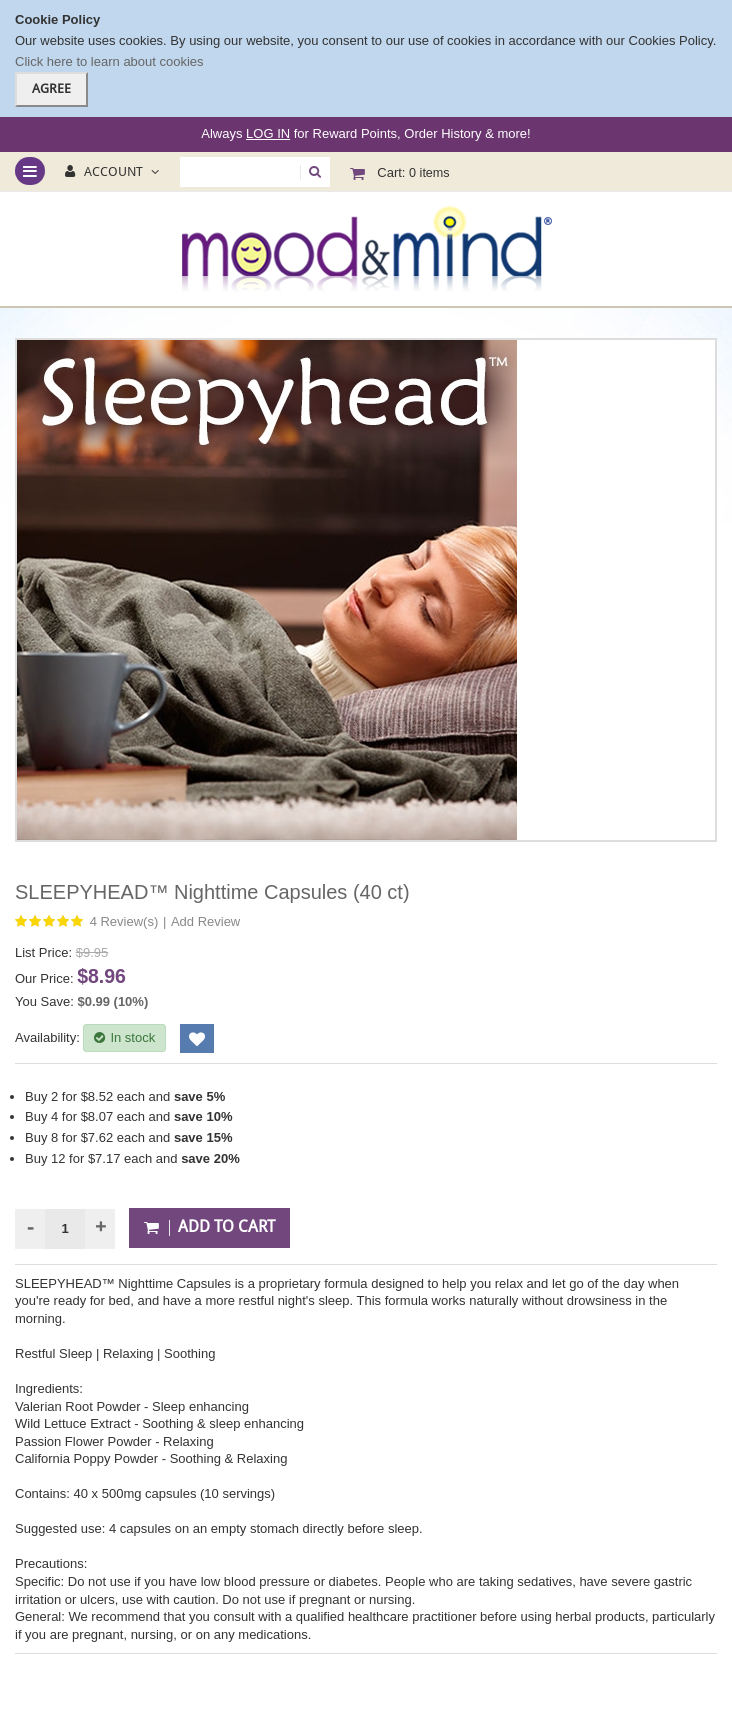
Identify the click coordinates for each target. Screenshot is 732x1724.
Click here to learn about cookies (109, 61)
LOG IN (268, 133)
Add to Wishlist (197, 1038)
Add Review (205, 921)
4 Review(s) (124, 921)
